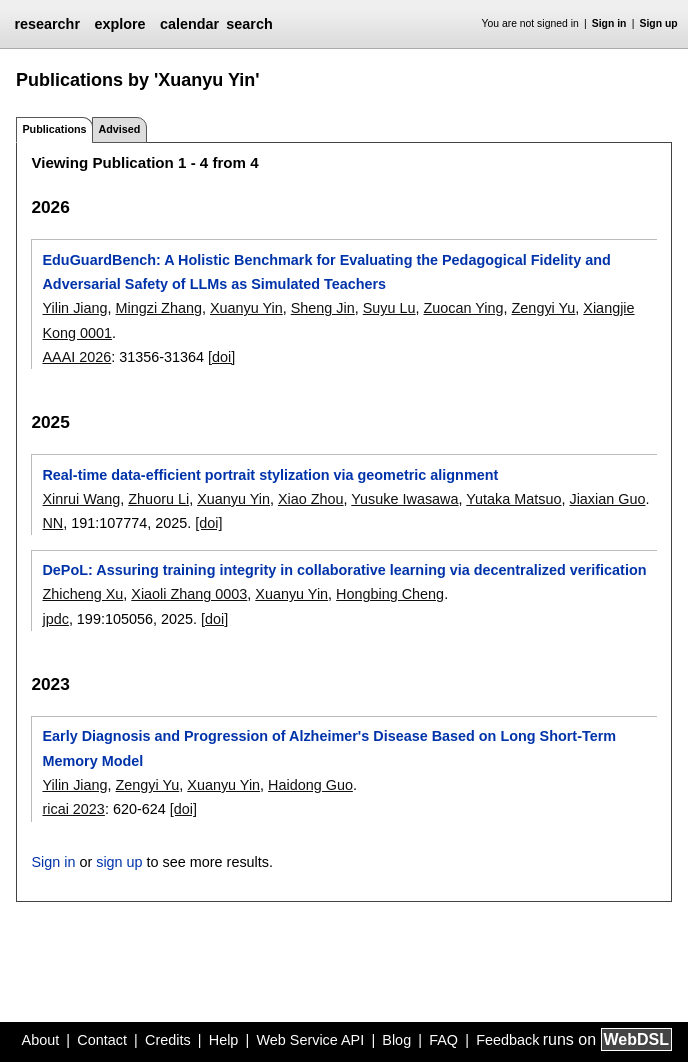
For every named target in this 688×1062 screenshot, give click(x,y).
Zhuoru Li (158, 499)
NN (52, 523)
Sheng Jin (323, 308)
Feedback (507, 1040)
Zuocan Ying (464, 308)
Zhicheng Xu (82, 594)
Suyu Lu (389, 308)
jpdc (55, 619)
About (41, 1040)
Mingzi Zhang (159, 308)
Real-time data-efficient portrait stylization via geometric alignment (270, 475)
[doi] (221, 357)
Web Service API (310, 1040)
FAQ (443, 1040)
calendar (189, 24)
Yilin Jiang (74, 308)
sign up (119, 862)
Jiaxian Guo (607, 499)
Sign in (609, 23)
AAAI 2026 (76, 357)
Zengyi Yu (544, 308)
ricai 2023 (73, 809)
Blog (396, 1040)
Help (224, 1040)
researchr (47, 24)
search (249, 24)
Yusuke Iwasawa (404, 499)
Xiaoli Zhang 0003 (189, 594)
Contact (102, 1040)
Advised (119, 129)
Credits (168, 1040)
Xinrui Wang (81, 499)
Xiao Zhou (311, 499)
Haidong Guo (310, 785)
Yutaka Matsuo (513, 499)
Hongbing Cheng (390, 594)
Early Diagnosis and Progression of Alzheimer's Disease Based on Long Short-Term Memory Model (329, 748)
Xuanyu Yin (246, 308)
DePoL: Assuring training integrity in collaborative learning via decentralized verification (344, 570)
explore (119, 24)
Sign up (659, 23)
